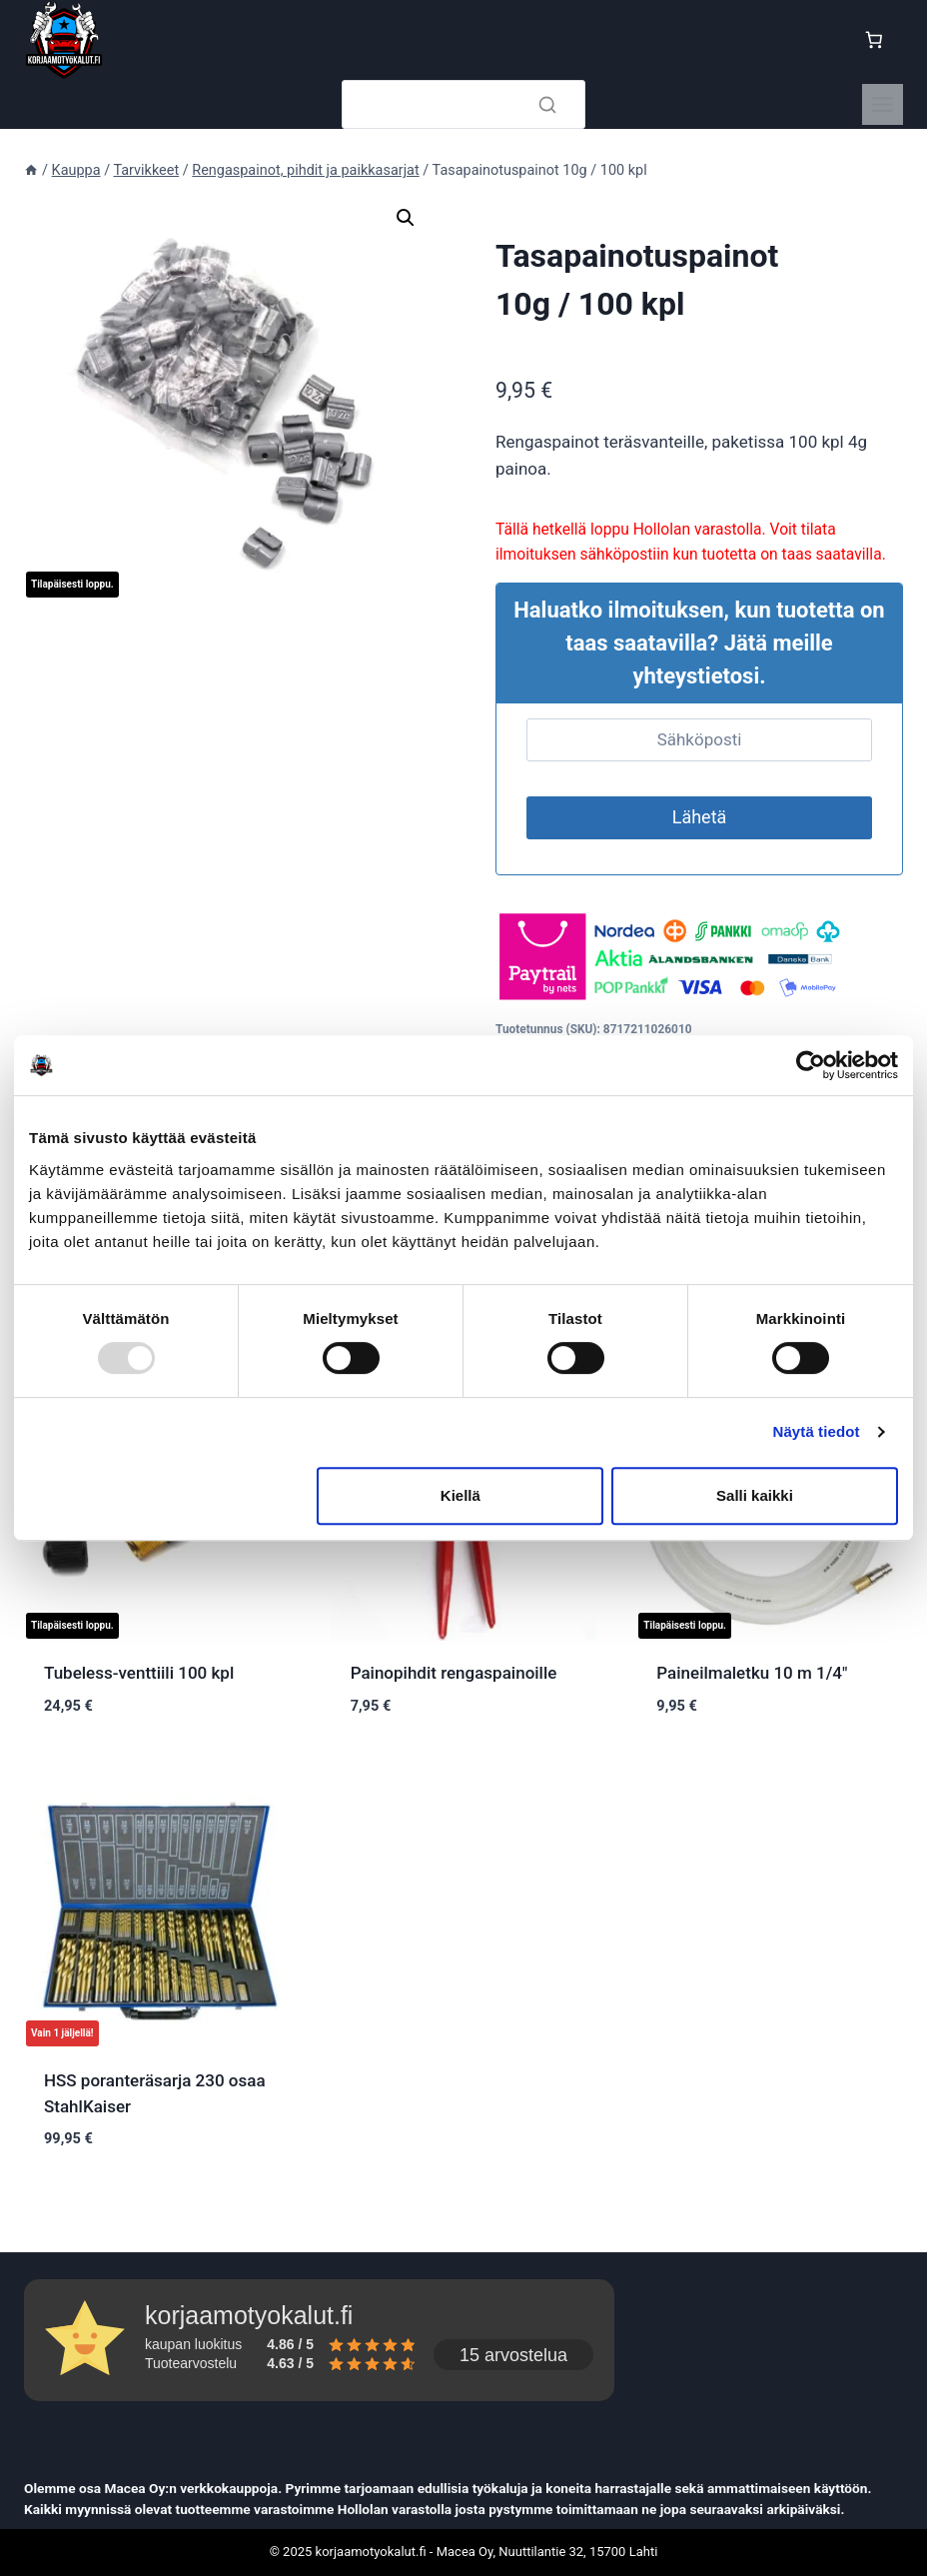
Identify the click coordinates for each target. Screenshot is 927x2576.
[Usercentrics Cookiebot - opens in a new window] (810, 1065)
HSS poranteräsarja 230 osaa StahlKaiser (155, 2093)
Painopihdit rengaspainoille (454, 1673)
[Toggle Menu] (882, 104)
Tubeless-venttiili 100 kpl (139, 1673)
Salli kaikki (754, 1495)
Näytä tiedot (816, 1431)
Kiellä (460, 1495)
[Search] (463, 104)
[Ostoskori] (878, 40)
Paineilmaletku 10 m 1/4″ (751, 1673)
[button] (406, 218)
